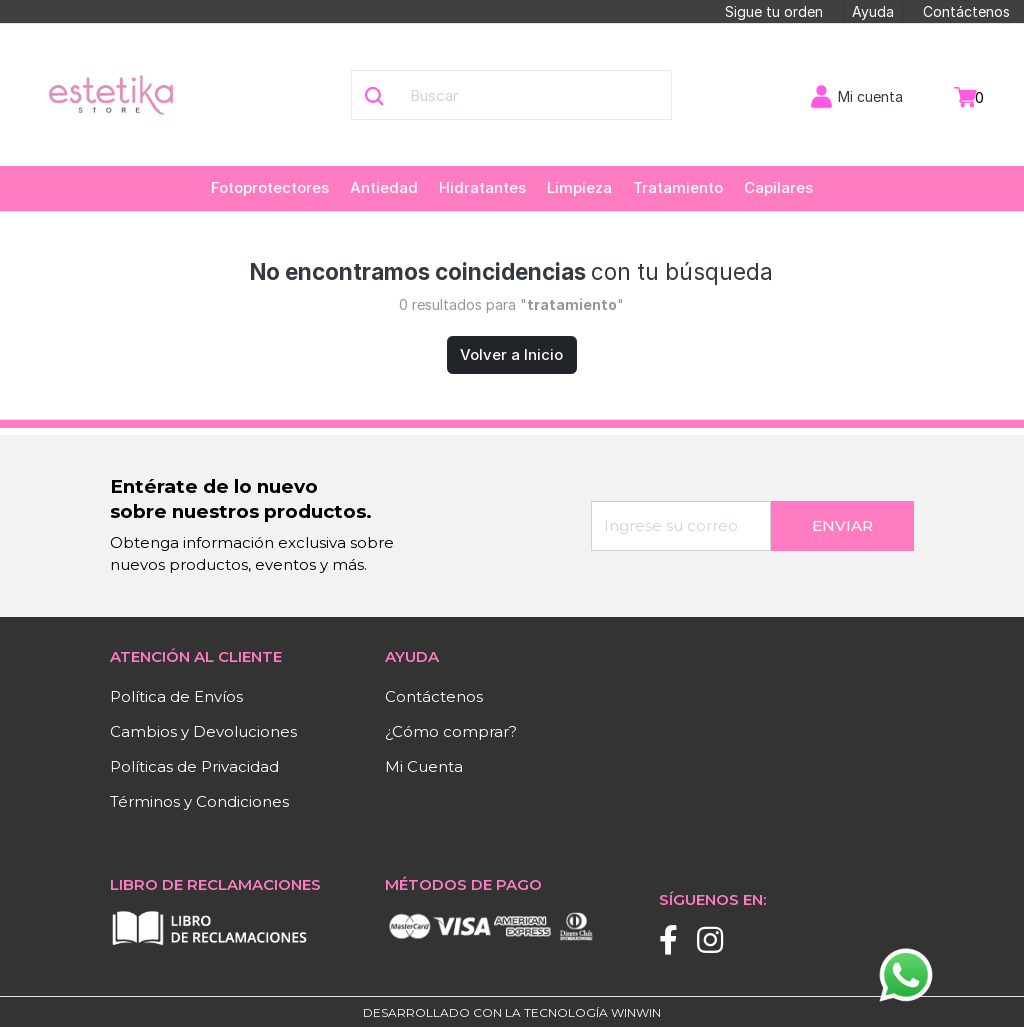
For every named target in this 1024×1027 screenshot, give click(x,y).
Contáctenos (966, 11)
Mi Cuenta (424, 766)
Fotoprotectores (270, 187)
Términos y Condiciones (199, 801)
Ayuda (873, 11)
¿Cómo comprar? (451, 731)
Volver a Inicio (511, 354)
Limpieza (579, 187)
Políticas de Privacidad (194, 766)
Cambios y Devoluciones (203, 731)
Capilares (778, 187)
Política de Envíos (176, 696)
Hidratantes (482, 187)
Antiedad (384, 187)
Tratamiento (678, 187)
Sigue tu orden (774, 11)
